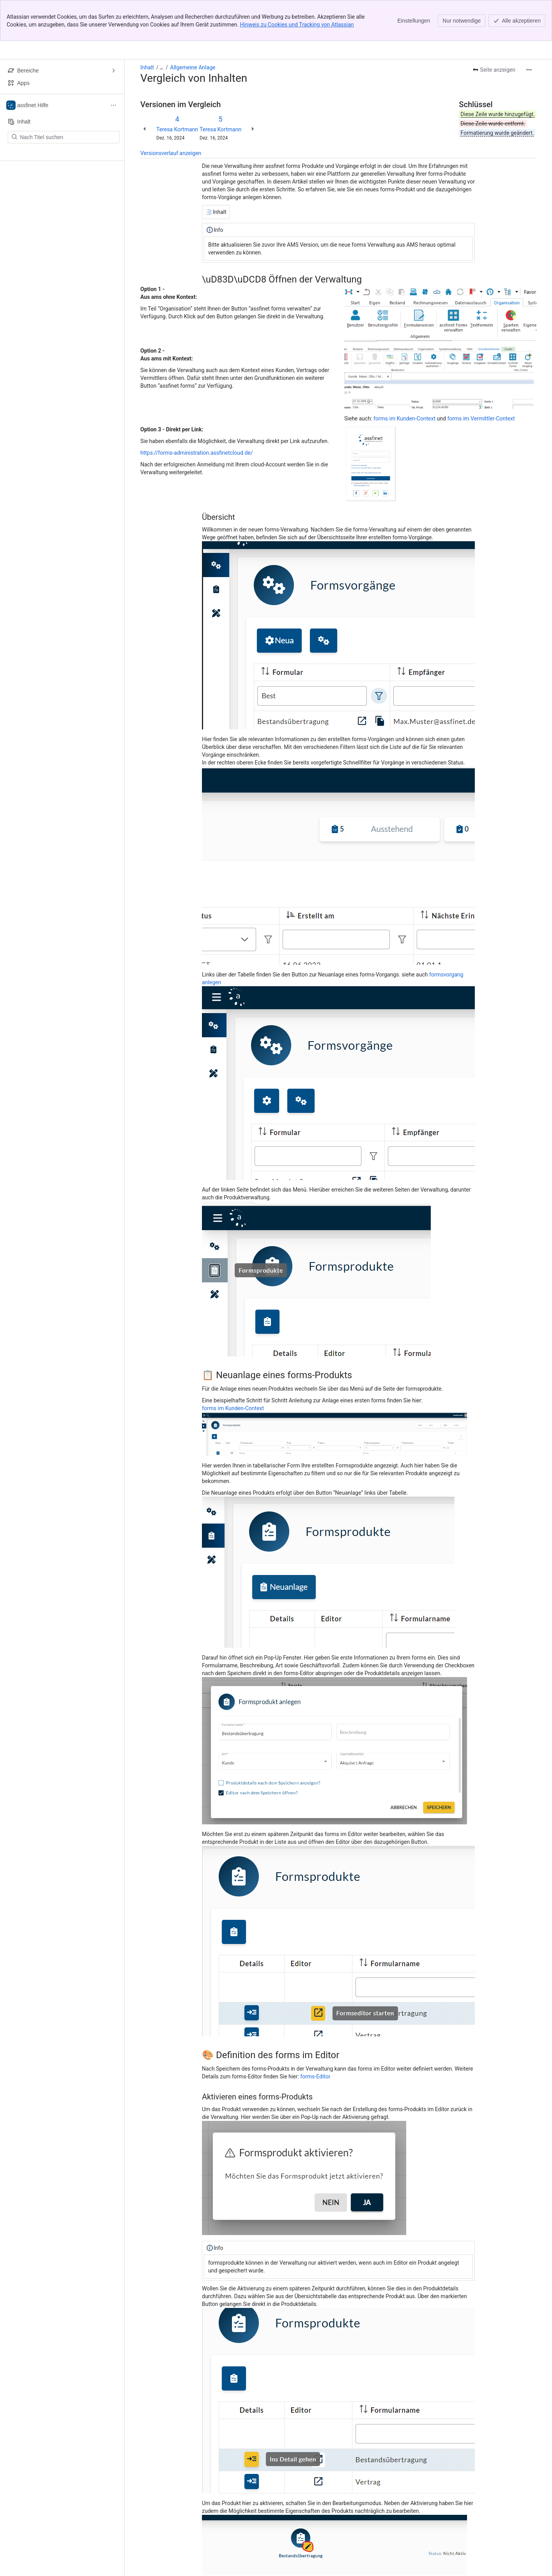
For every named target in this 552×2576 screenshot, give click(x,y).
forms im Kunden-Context (404, 377)
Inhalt (147, 26)
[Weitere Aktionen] (529, 29)
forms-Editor (315, 2035)
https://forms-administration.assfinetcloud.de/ (196, 412)
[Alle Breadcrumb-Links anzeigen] (161, 26)
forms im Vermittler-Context (481, 377)
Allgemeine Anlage (192, 26)
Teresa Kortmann (177, 88)
